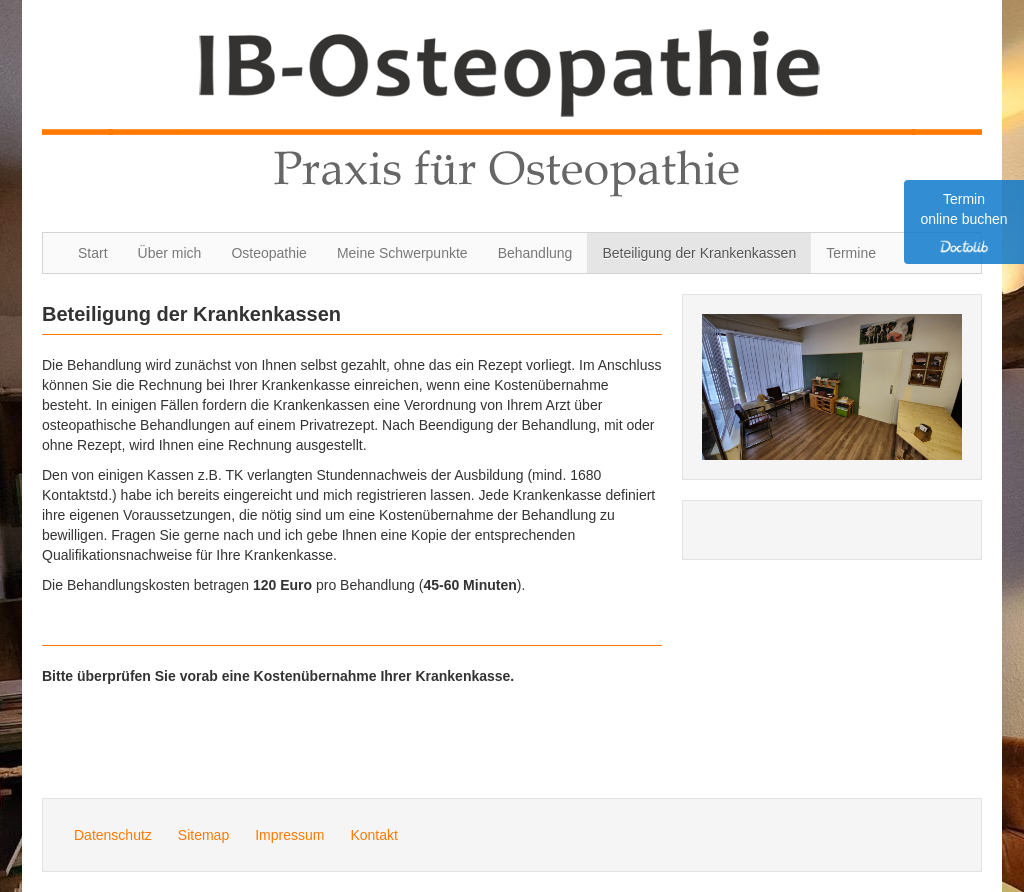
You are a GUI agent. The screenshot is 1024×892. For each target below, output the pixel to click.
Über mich (170, 253)
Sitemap (203, 835)
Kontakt (373, 835)
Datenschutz (113, 835)
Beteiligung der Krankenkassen (699, 253)
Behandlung (535, 253)
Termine (851, 253)
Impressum (289, 835)
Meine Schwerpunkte (402, 253)
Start (93, 253)
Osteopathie (269, 253)
